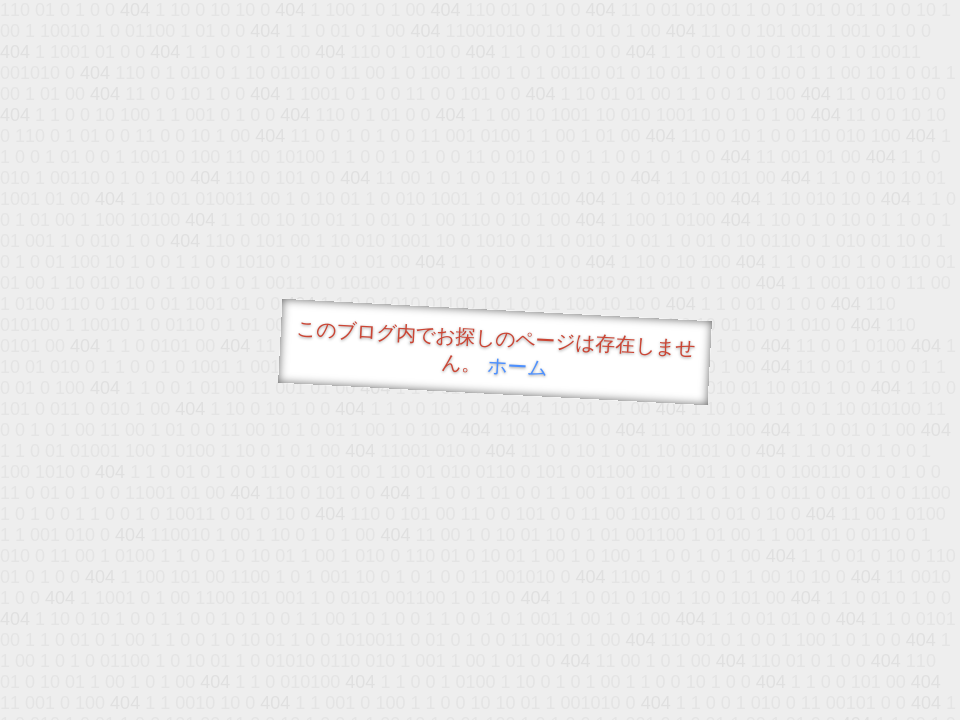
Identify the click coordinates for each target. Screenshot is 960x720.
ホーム (517, 366)
